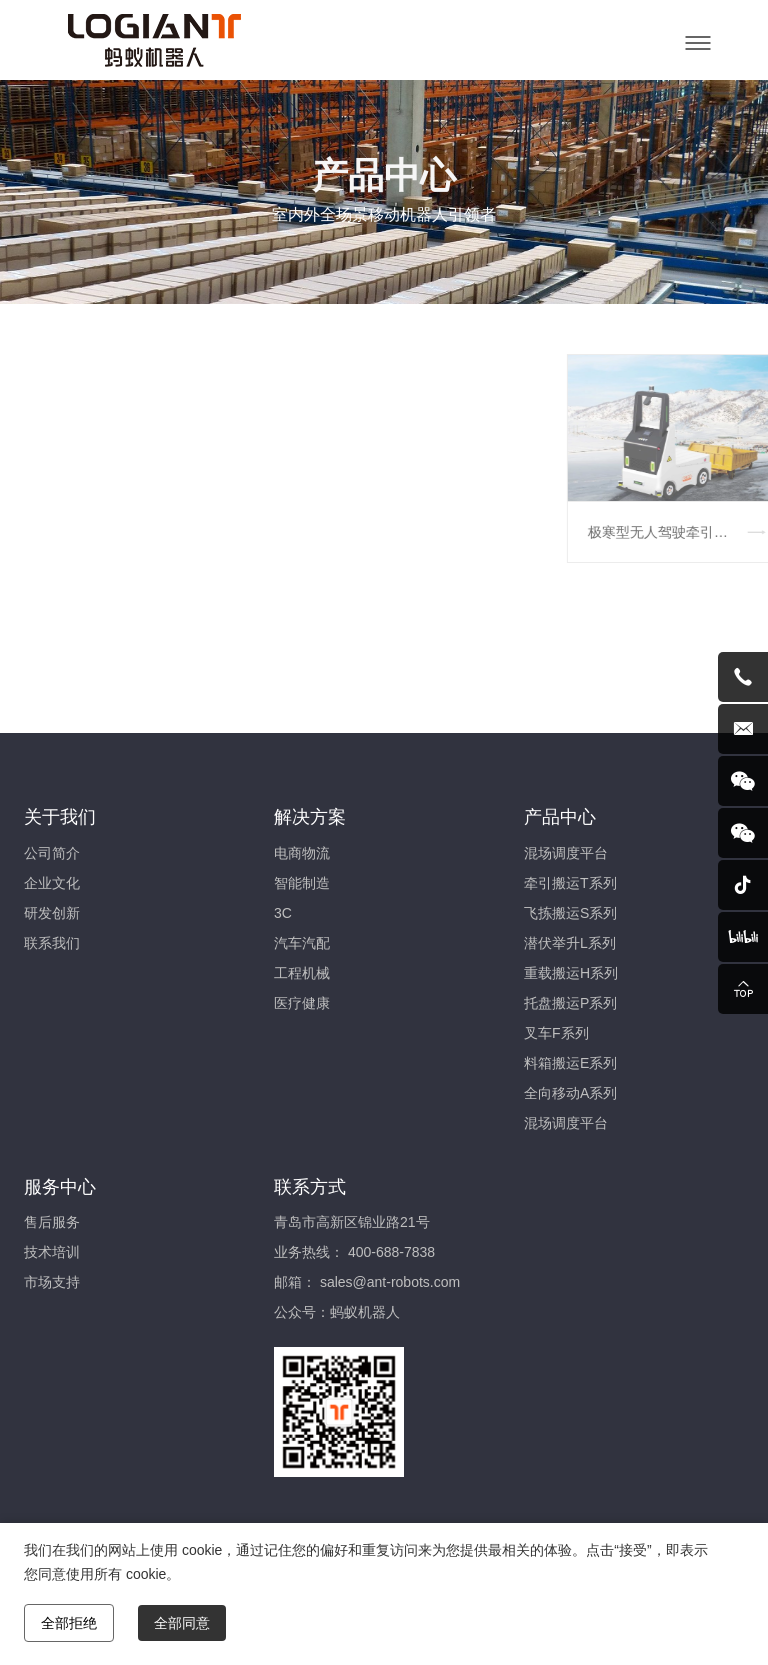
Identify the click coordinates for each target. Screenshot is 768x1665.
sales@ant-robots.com (390, 1282)
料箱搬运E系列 (570, 1063)
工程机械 (302, 973)
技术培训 (52, 1252)
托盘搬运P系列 (570, 1003)
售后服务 (52, 1222)
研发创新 (52, 913)
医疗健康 (302, 1003)
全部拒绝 (69, 1623)
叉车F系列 (556, 1033)
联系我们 (52, 943)
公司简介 (52, 853)
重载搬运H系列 (571, 973)
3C (283, 913)
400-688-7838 (391, 1252)
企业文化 (52, 883)
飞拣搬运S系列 (570, 913)
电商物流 (302, 853)
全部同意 (182, 1623)
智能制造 (302, 883)
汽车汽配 (302, 943)
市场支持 (52, 1282)
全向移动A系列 (570, 1093)
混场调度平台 (566, 853)
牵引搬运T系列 (570, 883)
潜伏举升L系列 (570, 943)
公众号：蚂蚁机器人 (337, 1312)
